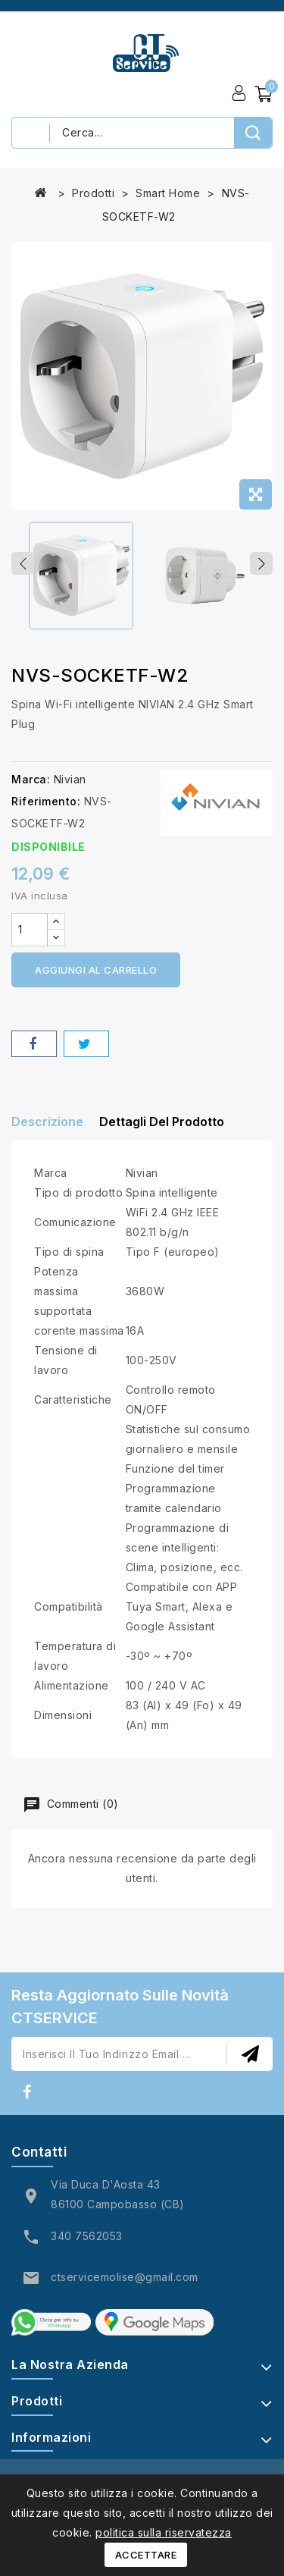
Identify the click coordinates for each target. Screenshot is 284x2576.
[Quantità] (29, 929)
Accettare (146, 2555)
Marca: (30, 779)
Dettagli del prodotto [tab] (161, 1121)
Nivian (70, 779)
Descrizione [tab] (47, 1121)
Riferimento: (45, 801)
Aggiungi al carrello (96, 970)
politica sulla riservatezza (163, 2532)
